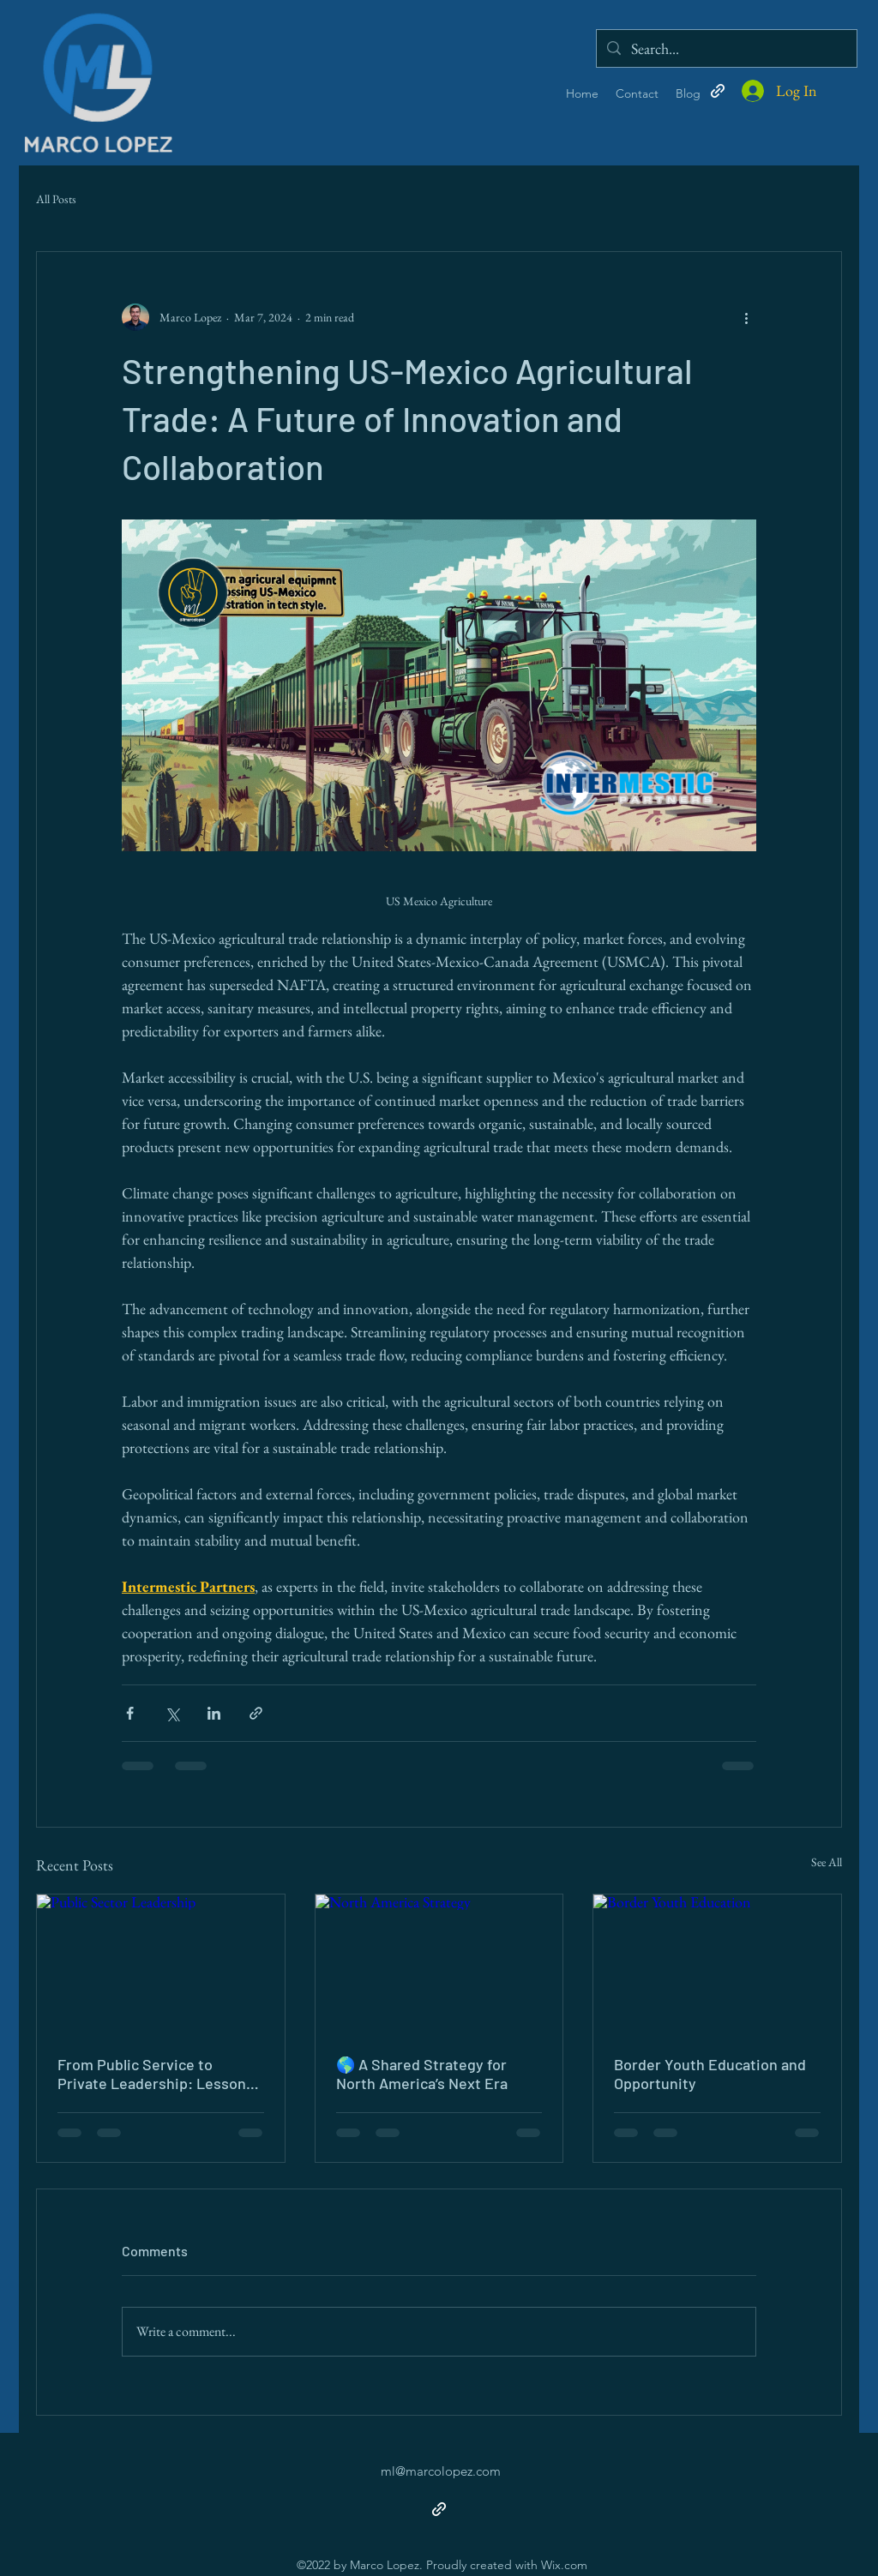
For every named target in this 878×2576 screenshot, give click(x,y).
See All (826, 1862)
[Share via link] (256, 1713)
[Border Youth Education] (717, 1963)
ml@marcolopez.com (441, 2471)
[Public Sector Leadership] (161, 1963)
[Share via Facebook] (130, 1713)
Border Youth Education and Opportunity (710, 2074)
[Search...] (726, 48)
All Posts (56, 199)
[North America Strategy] (439, 1963)
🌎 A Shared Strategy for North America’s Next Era (422, 2074)
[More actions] (746, 317)
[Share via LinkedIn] (214, 1713)
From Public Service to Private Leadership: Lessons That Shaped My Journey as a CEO (156, 2074)
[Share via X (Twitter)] (172, 1713)
